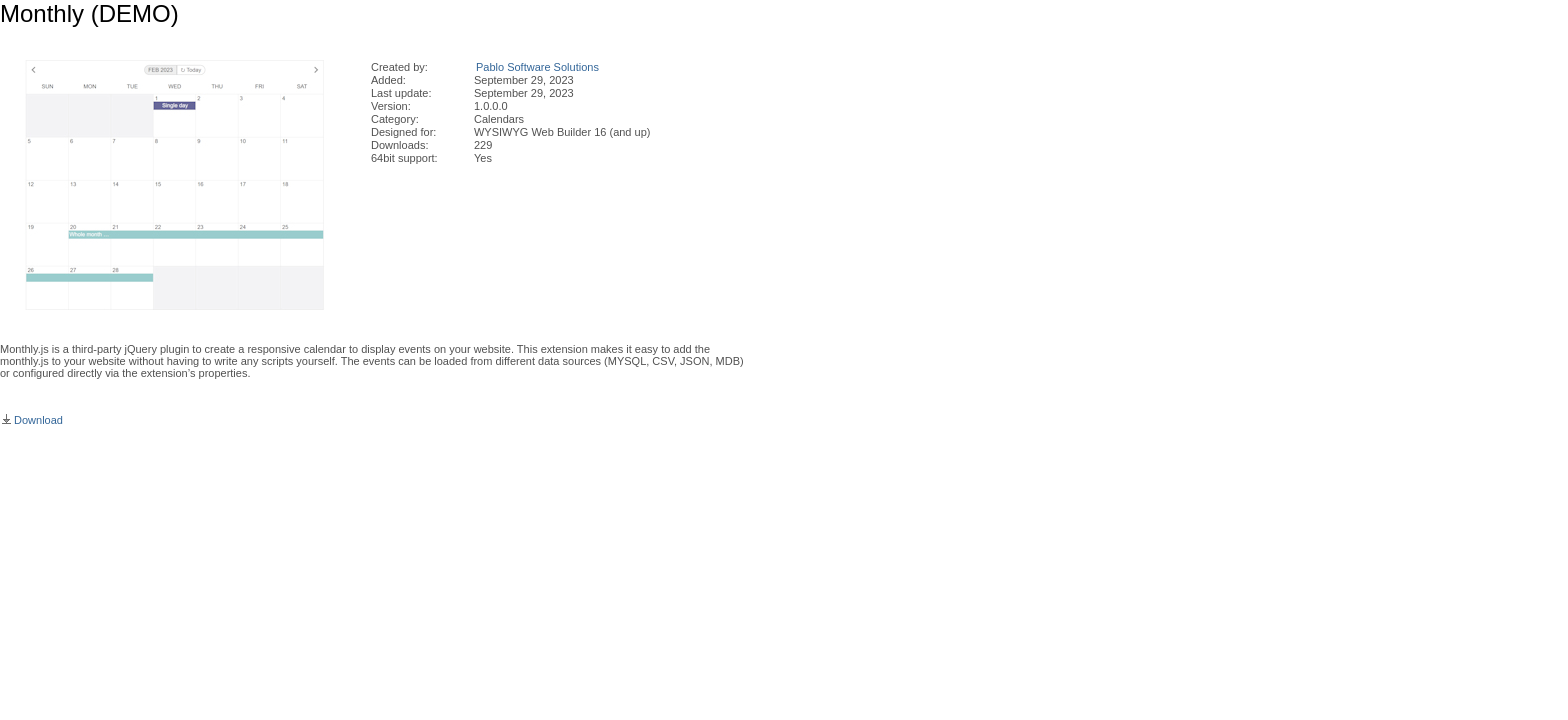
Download (32, 419)
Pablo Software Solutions (537, 67)
